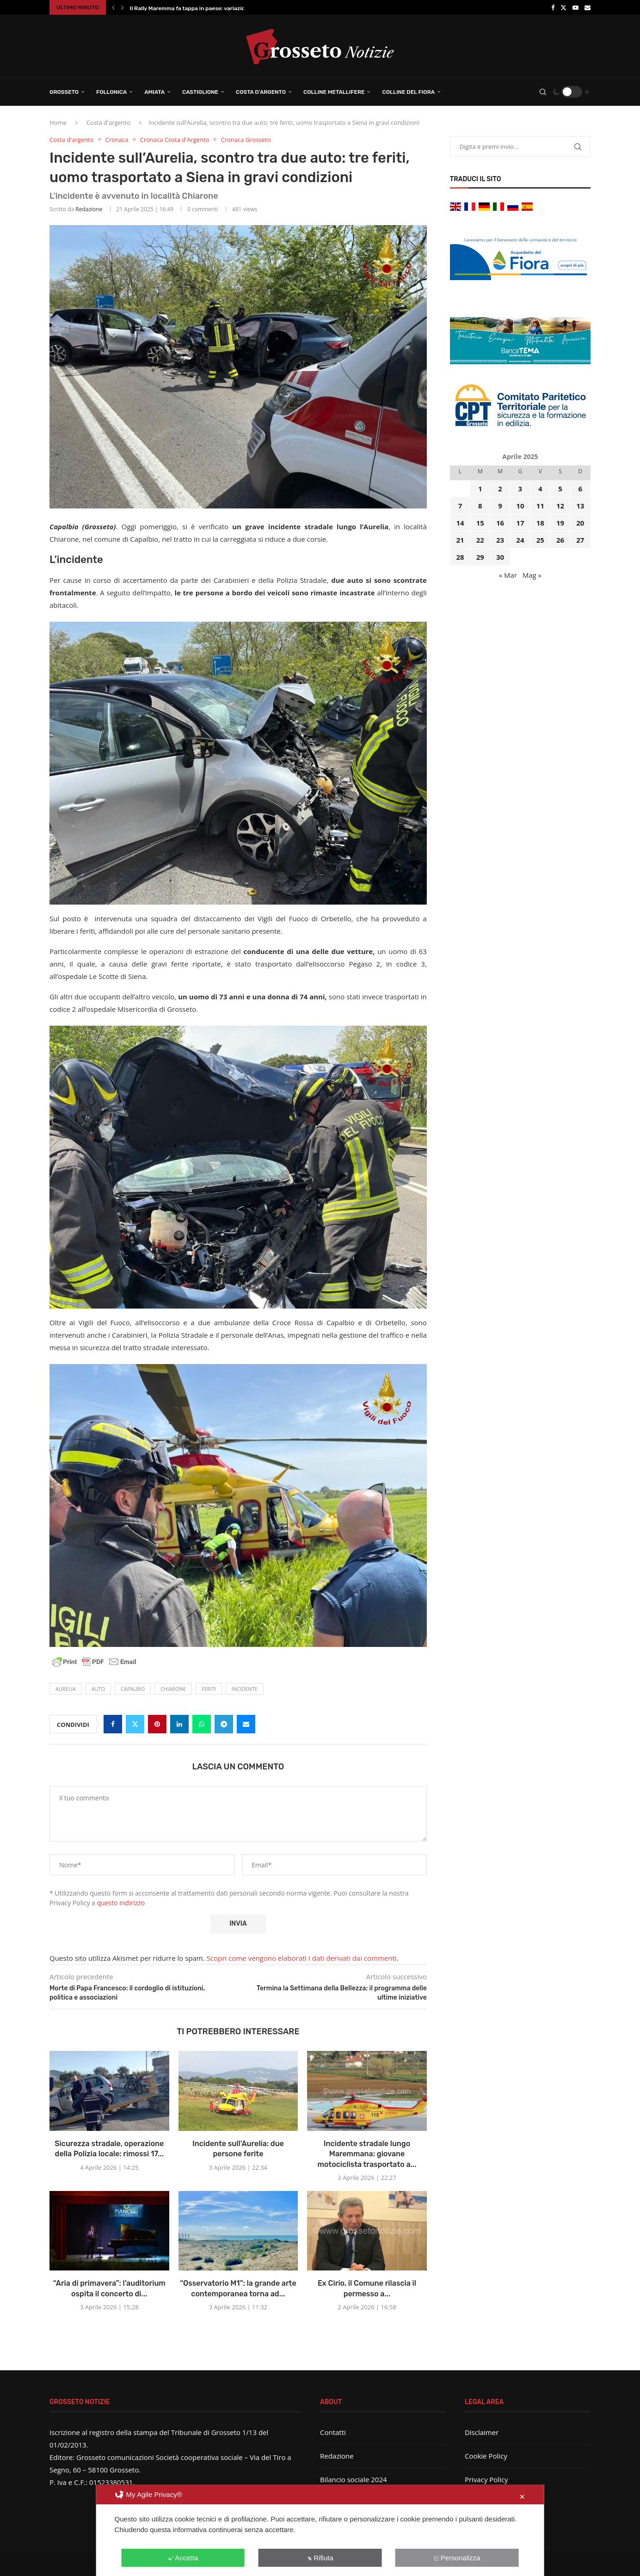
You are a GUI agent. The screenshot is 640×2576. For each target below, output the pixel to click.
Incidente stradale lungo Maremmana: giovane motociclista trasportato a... (367, 2154)
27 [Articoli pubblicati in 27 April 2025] (580, 540)
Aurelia (65, 1688)
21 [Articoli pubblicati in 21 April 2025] (460, 540)
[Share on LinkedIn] (179, 1724)
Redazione (88, 209)
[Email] (588, 7)
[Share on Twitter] (135, 1724)
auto (98, 1688)
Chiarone (173, 1688)
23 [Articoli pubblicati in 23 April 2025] (500, 540)
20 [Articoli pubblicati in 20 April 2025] (580, 522)
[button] (113, 7)
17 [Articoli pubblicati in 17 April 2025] (520, 522)
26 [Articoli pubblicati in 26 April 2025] (560, 540)
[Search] (543, 92)
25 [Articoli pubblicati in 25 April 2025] (540, 540)
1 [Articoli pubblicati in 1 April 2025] (480, 488)
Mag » (532, 575)
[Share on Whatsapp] (201, 1724)
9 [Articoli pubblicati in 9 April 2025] (500, 505)
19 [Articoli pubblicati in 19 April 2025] (560, 522)
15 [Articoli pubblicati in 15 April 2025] (480, 522)
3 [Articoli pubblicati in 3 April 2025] (520, 488)
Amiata (154, 92)
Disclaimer (481, 2432)
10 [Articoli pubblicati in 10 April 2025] (520, 505)
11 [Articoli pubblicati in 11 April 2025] (540, 505)
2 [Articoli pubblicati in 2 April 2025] (500, 488)
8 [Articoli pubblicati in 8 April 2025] (480, 505)
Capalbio (133, 1688)
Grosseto (64, 92)
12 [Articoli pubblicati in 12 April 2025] (560, 505)
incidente (245, 1688)
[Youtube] (575, 7)
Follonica (111, 92)
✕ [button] (522, 2497)
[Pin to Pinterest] (157, 1724)
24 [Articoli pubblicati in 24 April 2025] (520, 540)
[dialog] (320, 2530)
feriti (209, 1688)
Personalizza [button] (457, 2558)
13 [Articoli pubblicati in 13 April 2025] (580, 505)
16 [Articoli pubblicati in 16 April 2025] (500, 522)
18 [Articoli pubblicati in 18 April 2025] (540, 522)
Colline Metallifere (333, 92)
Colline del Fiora (408, 92)
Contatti (333, 2432)
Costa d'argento (108, 122)
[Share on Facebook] (113, 1724)
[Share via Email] (246, 1724)
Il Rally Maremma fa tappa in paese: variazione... (193, 8)
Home (58, 122)
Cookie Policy (486, 2455)
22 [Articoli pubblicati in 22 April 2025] (480, 540)
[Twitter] (563, 7)
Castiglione (200, 92)
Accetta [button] (183, 2558)
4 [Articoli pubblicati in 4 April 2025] (540, 488)
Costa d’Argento (261, 92)
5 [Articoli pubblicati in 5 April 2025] (560, 488)
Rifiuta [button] (320, 2558)
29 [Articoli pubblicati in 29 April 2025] (480, 557)
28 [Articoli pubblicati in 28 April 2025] (460, 557)
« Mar (508, 575)
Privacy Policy (486, 2479)
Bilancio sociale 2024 (353, 2479)
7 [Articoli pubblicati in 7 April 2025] (460, 505)
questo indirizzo (121, 1902)
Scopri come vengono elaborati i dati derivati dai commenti (302, 1958)
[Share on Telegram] (224, 1724)
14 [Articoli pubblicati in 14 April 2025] (460, 522)
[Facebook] (552, 7)
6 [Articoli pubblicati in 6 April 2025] (580, 488)
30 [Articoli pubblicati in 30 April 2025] (500, 557)
